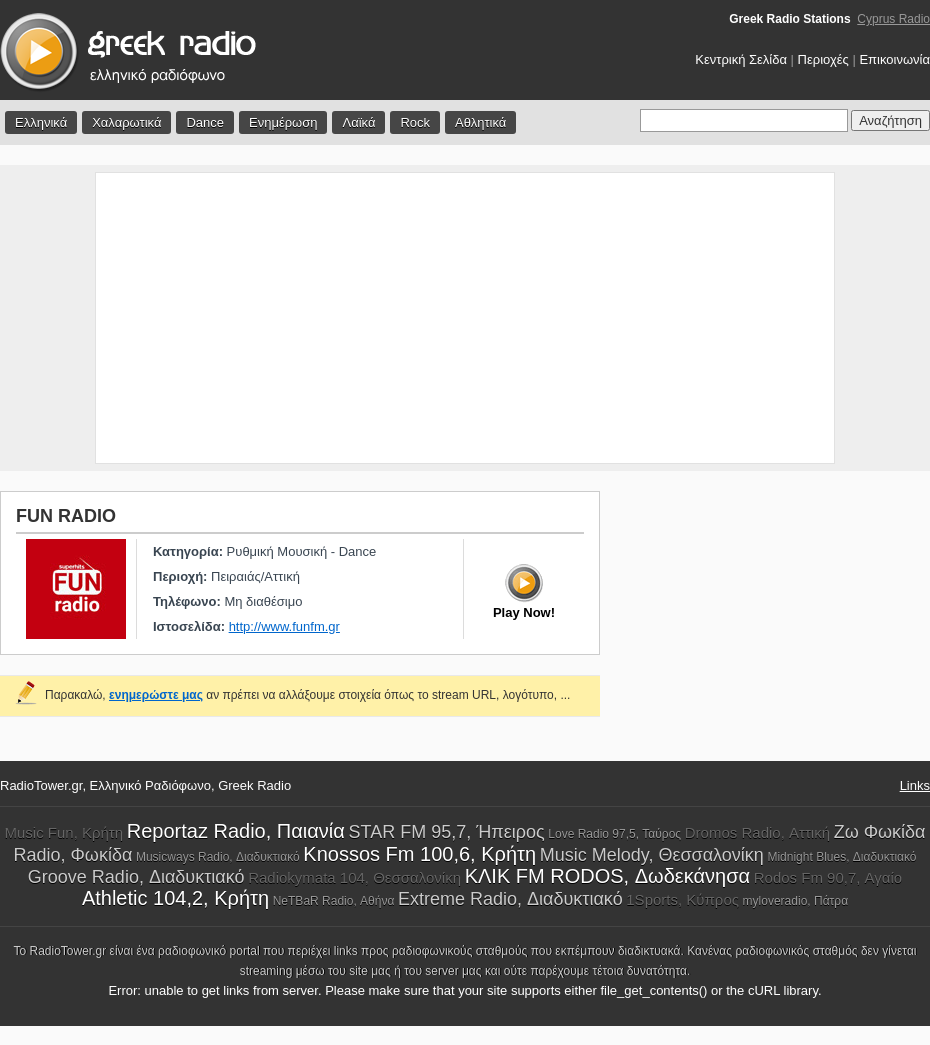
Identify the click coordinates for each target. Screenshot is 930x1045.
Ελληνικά (41, 122)
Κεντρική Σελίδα (741, 59)
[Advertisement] (465, 318)
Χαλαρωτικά (126, 122)
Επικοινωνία (894, 59)
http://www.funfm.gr (284, 626)
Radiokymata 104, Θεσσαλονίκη (354, 877)
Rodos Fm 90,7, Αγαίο (828, 877)
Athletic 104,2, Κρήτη (175, 898)
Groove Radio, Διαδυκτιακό (136, 877)
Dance (205, 122)
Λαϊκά (358, 122)
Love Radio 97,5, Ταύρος (614, 834)
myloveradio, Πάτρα (795, 901)
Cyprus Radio (893, 19)
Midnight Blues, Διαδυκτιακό (841, 857)
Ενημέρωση (283, 122)
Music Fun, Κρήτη (63, 832)
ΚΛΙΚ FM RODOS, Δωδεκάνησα (607, 876)
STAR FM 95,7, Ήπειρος (447, 832)
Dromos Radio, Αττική (757, 832)
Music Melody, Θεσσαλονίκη (652, 855)
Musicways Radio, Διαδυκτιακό (218, 857)
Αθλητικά (480, 122)
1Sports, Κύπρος (682, 899)
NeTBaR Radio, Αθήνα (334, 901)
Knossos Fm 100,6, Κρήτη (419, 854)
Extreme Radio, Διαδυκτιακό (510, 899)
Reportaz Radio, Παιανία (236, 831)
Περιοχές (823, 59)
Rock (415, 122)
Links (915, 785)
